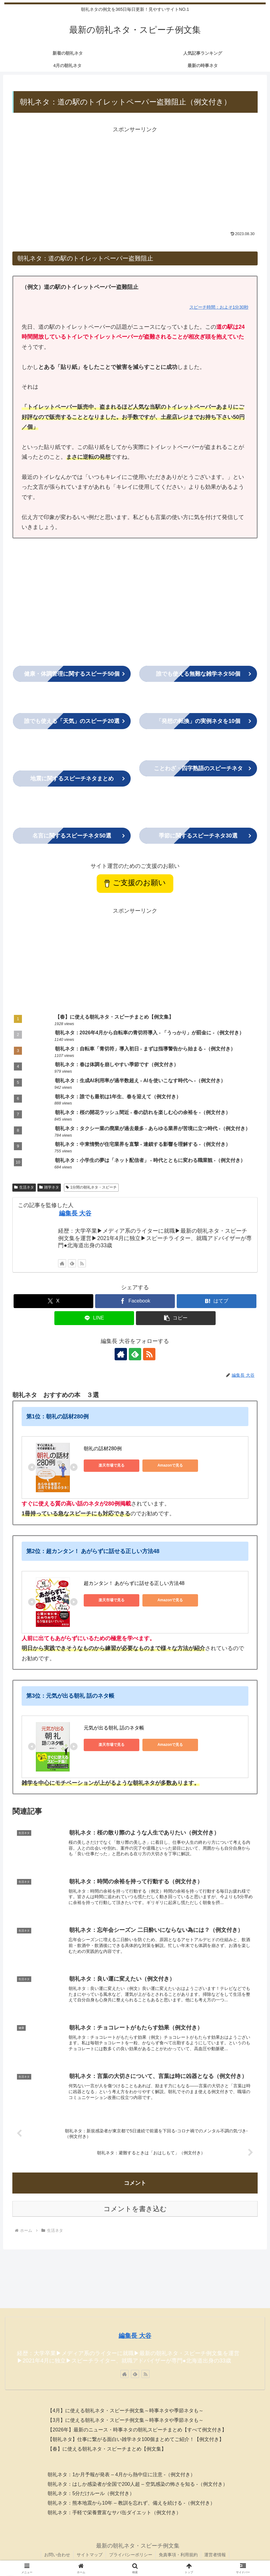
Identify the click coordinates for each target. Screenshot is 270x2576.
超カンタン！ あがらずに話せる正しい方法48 (134, 1583)
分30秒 (241, 307)
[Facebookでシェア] (135, 1301)
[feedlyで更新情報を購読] (72, 1263)
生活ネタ (24, 1187)
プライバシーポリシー (130, 2554)
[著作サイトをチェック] (62, 1263)
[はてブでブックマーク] (216, 1301)
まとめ (72, 778)
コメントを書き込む (135, 2209)
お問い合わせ (57, 2554)
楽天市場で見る (111, 1465)
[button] (176, 1318)
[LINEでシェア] (94, 1318)
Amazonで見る (170, 1465)
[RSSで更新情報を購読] (82, 1263)
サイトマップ (90, 2554)
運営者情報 (215, 2554)
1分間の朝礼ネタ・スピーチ (91, 1187)
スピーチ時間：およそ (211, 307)
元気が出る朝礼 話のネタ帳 (114, 1727)
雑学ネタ (49, 1187)
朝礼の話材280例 (103, 1448)
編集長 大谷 (75, 1213)
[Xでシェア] (53, 1301)
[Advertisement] (135, 178)
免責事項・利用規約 (178, 2554)
